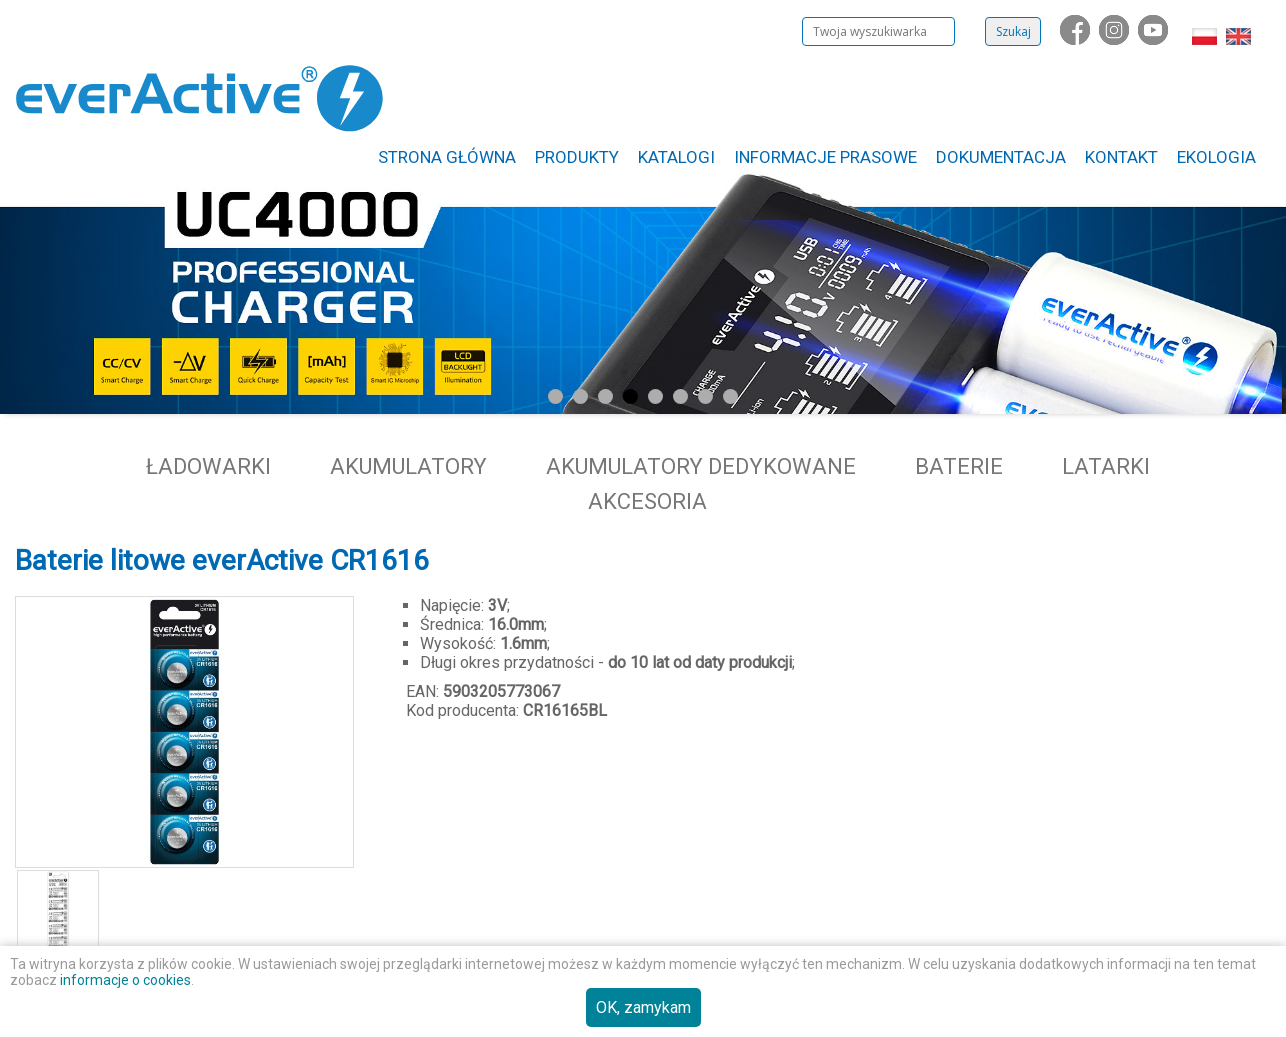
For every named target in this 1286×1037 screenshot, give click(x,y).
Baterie (959, 466)
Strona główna (447, 157)
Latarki (1106, 466)
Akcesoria (647, 501)
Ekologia (1216, 157)
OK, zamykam (643, 1007)
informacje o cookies (125, 980)
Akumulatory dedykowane (701, 466)
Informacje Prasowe (825, 157)
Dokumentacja (1001, 157)
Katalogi (676, 157)
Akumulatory (408, 466)
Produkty (577, 157)
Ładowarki (208, 466)
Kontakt (1121, 157)
